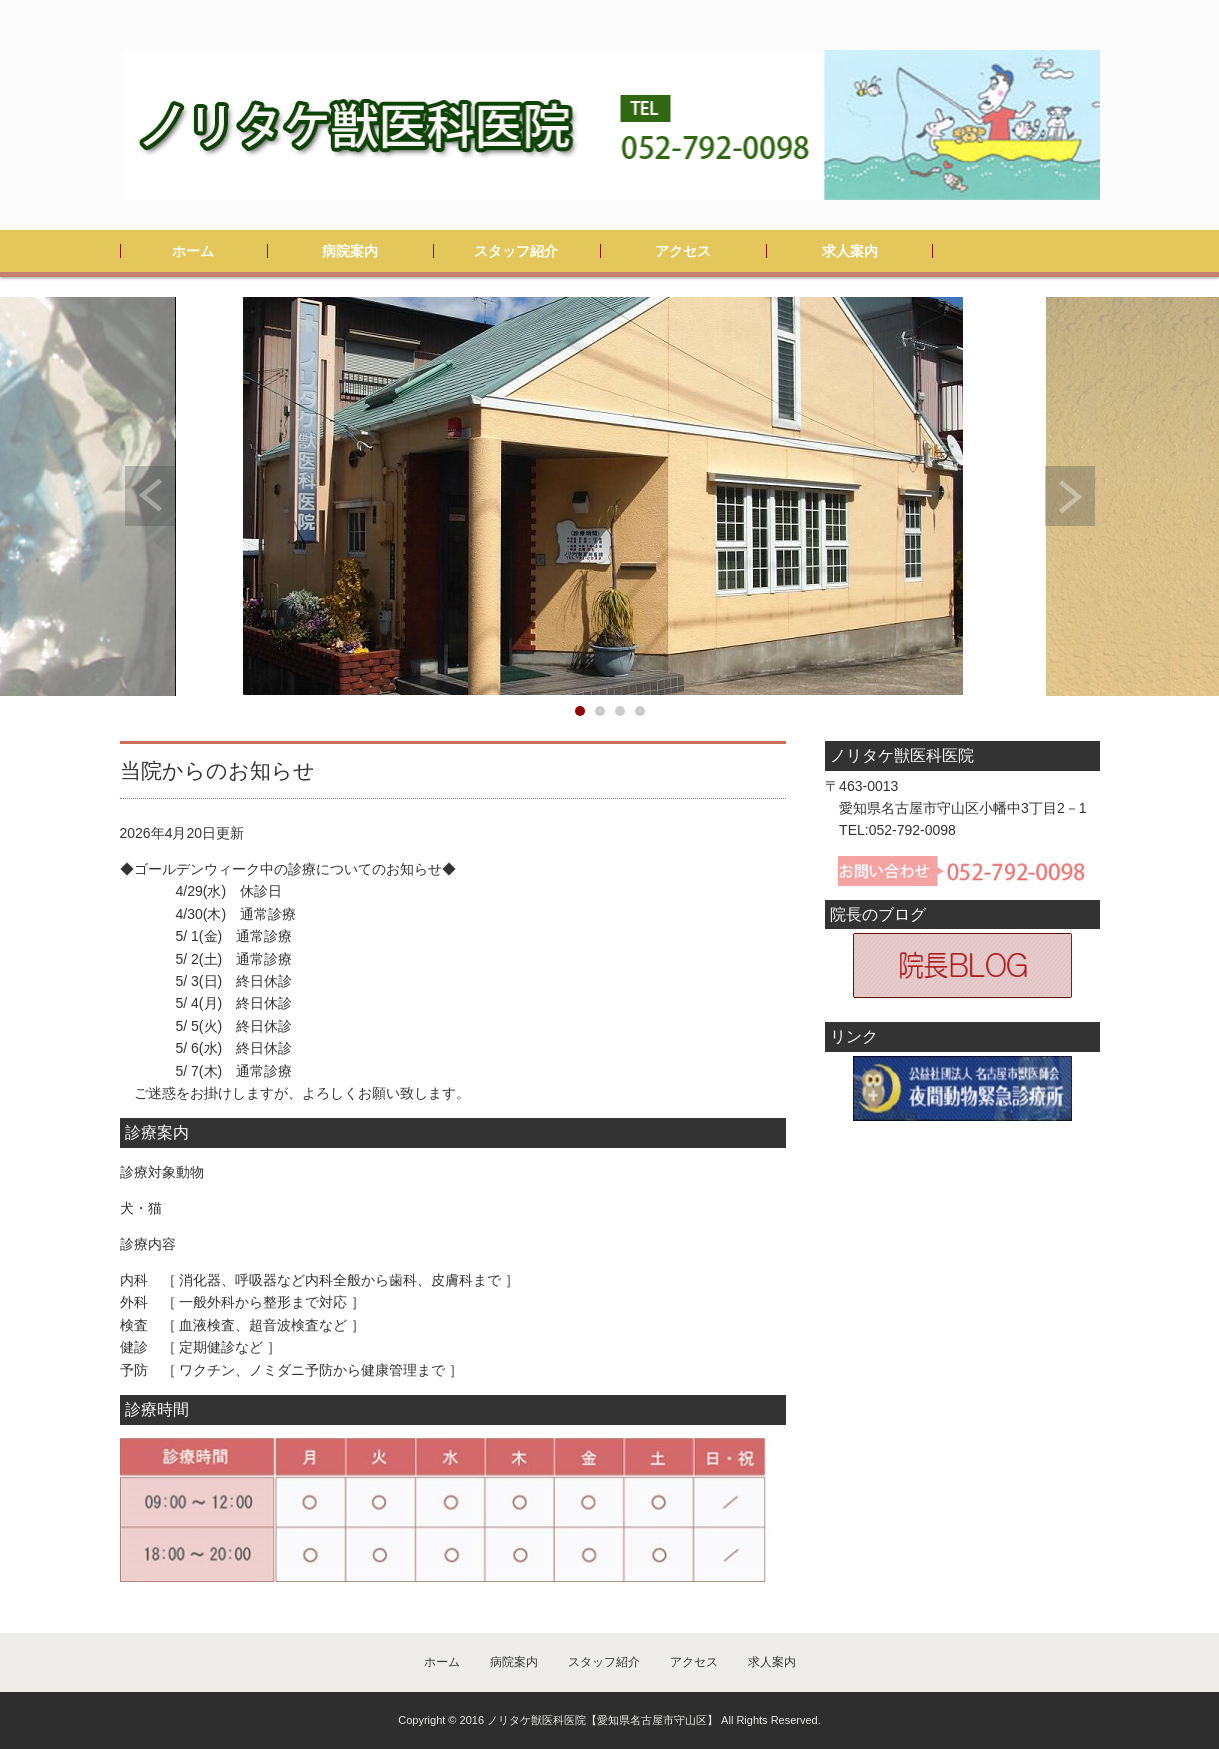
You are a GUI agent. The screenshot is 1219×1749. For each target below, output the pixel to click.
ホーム (193, 251)
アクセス (683, 251)
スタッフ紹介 (516, 251)
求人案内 (850, 251)
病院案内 (350, 251)
